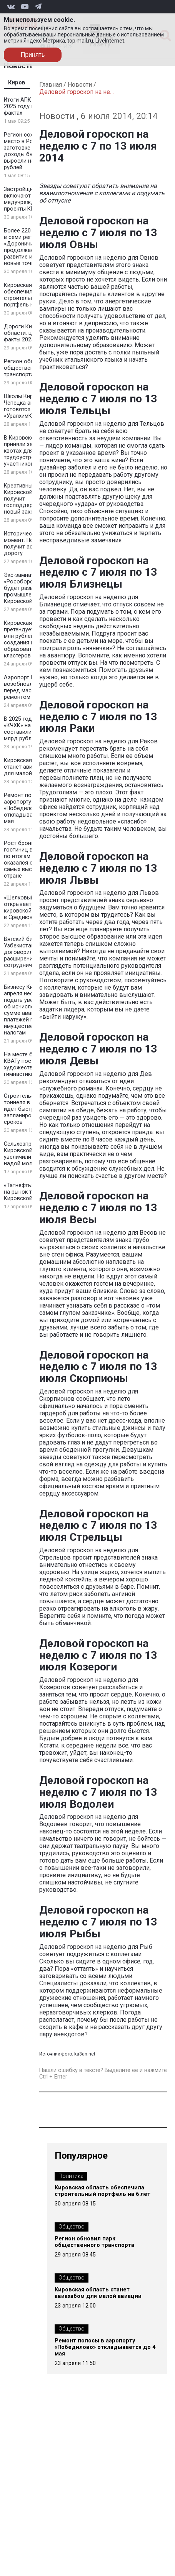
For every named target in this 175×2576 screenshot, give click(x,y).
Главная (50, 84)
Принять (33, 54)
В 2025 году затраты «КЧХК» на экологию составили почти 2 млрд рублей (31, 729)
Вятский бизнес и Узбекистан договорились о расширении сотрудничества (26, 952)
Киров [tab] (16, 82)
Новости (80, 84)
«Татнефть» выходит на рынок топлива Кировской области (31, 1192)
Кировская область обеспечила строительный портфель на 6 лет (29, 295)
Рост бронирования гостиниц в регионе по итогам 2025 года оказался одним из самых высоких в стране (31, 859)
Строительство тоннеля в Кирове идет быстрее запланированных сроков (27, 1109)
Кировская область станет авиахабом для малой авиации (29, 767)
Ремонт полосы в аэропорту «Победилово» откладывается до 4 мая (31, 808)
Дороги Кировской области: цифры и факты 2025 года (29, 333)
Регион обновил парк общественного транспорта (94, 2241)
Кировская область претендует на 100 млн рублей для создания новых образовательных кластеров (29, 639)
